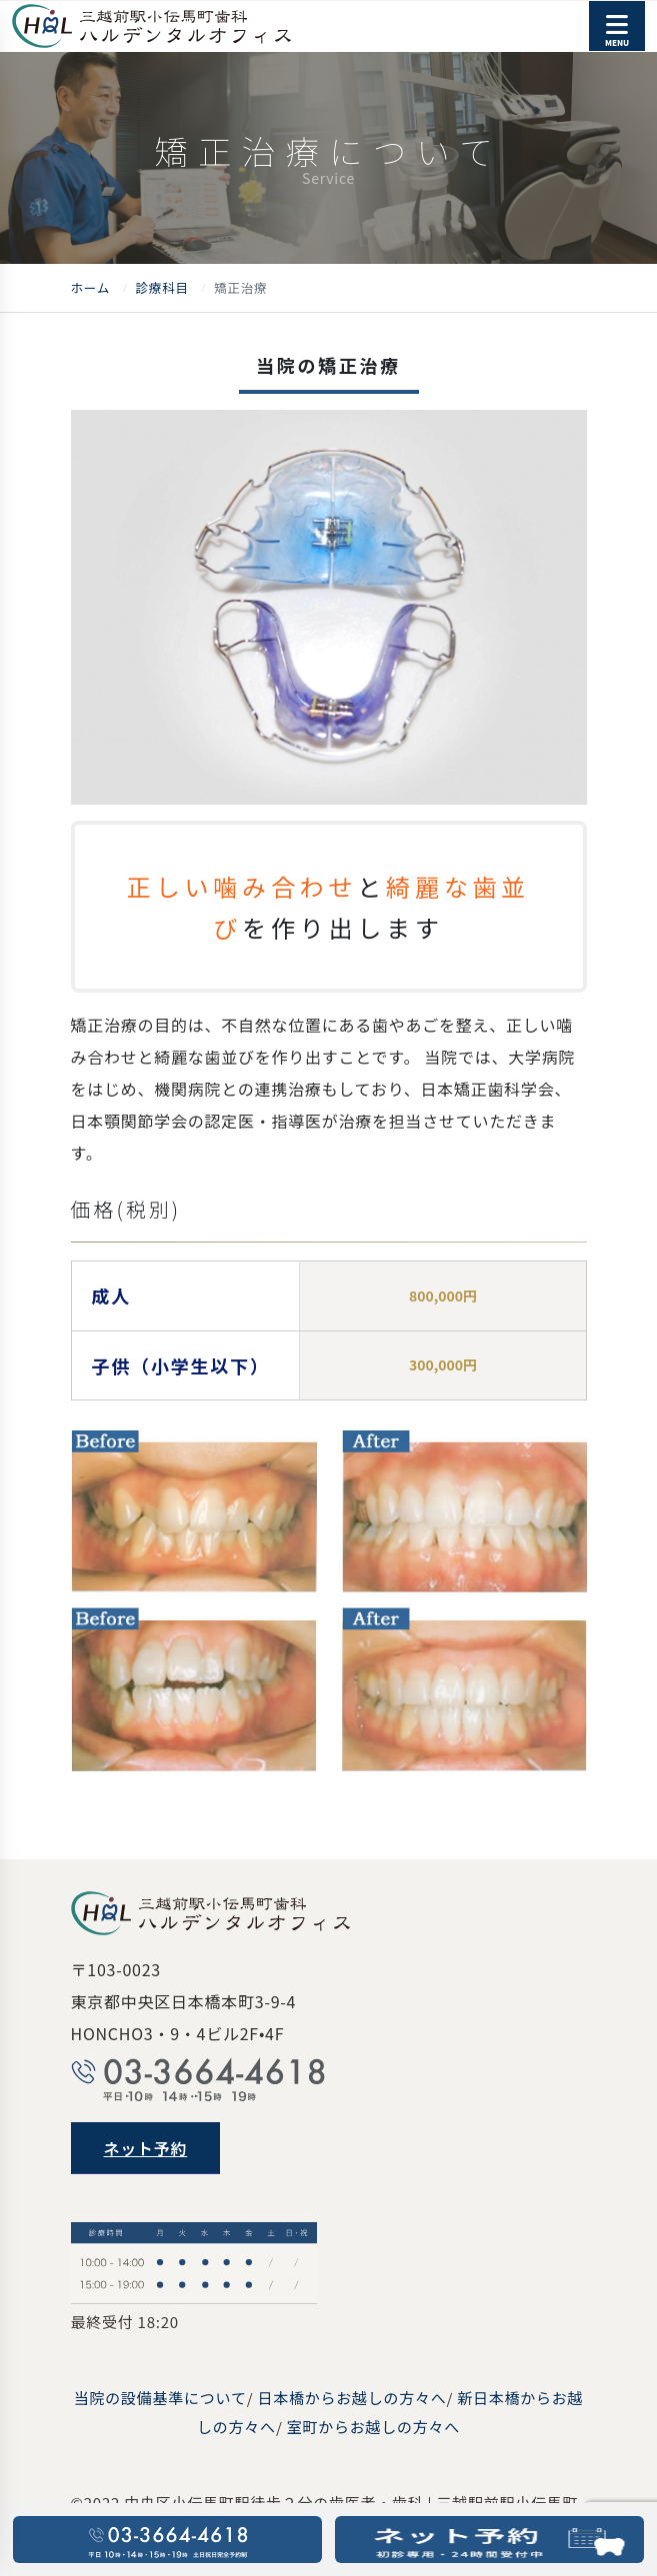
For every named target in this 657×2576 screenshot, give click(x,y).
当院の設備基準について (160, 2397)
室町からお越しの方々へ (373, 2426)
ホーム (91, 287)
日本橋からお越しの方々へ (351, 2397)
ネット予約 (146, 2148)
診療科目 (161, 287)
